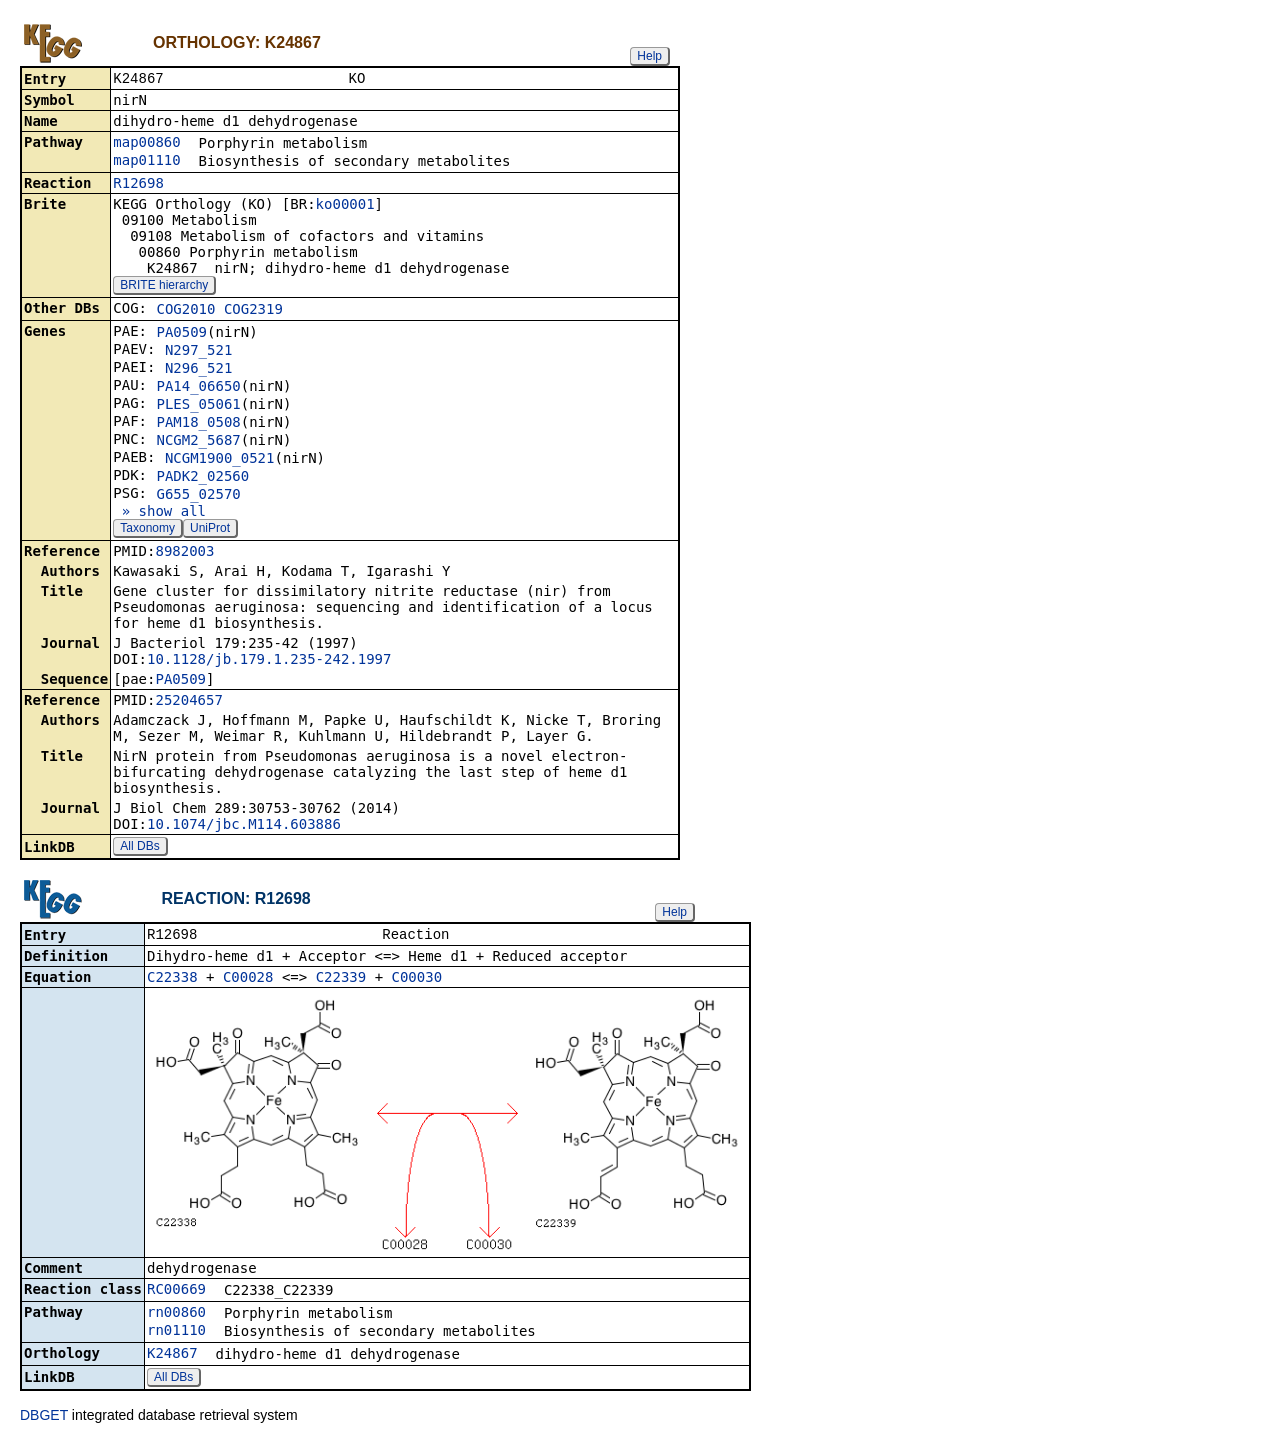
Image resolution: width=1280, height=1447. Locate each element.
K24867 (172, 1357)
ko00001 (345, 206)
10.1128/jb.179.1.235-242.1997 (269, 661)
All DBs (139, 848)
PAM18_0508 (198, 424)
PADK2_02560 (202, 478)
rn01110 (176, 1334)
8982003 (184, 553)
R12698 (138, 185)
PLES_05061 (198, 406)
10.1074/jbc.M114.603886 (244, 826)
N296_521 (198, 370)
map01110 (146, 162)
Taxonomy (147, 530)
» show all (159, 513)
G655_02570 (198, 496)
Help (649, 56)
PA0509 (181, 334)
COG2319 (253, 311)
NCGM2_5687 (198, 442)
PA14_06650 (198, 388)
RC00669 (176, 1293)
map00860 (146, 144)
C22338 (172, 981)
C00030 (417, 981)
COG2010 (185, 311)
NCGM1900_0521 (220, 460)
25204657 (188, 702)
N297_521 (198, 352)
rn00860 (176, 1316)
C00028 (248, 981)
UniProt (210, 530)
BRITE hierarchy (164, 287)
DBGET (44, 1419)
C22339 (341, 981)
